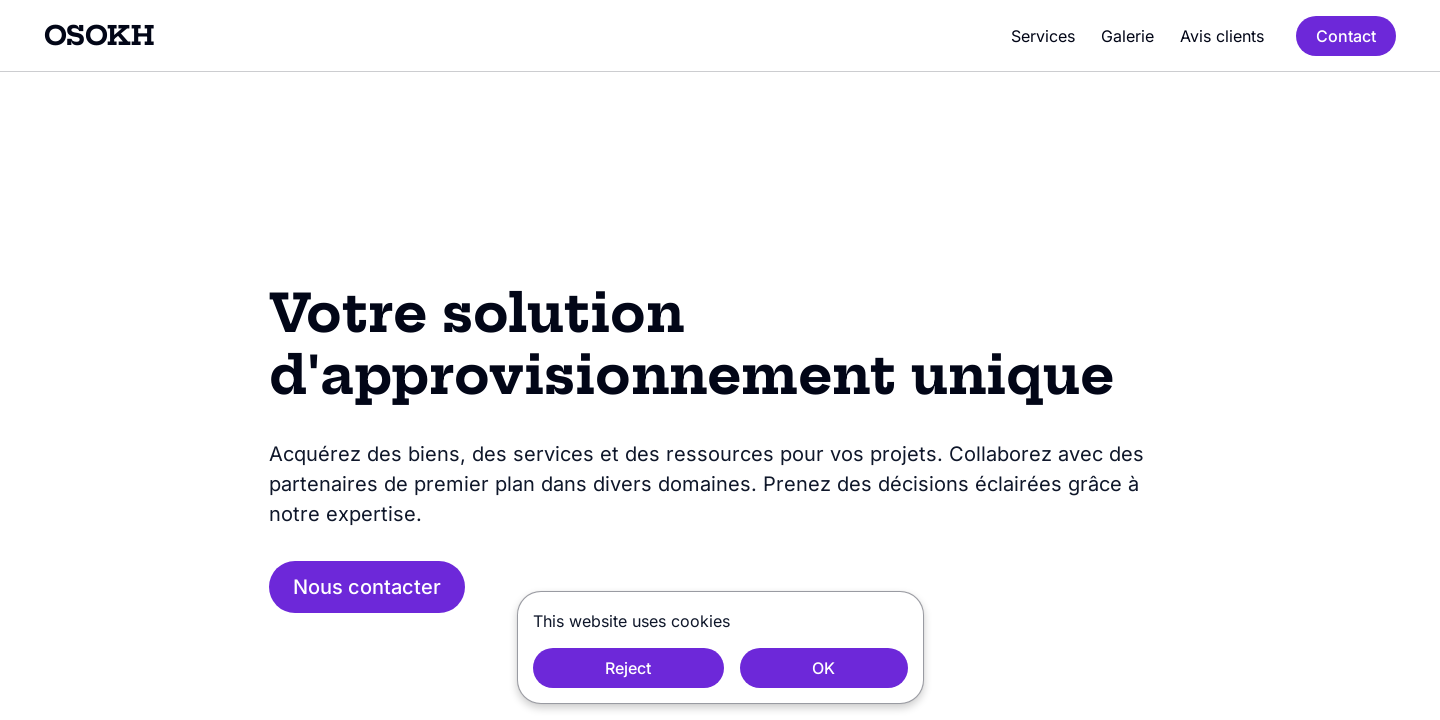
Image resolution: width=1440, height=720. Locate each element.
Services (1043, 36)
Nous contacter (367, 587)
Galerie (1127, 36)
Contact (1346, 36)
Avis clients (1222, 36)
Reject (628, 668)
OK (823, 668)
